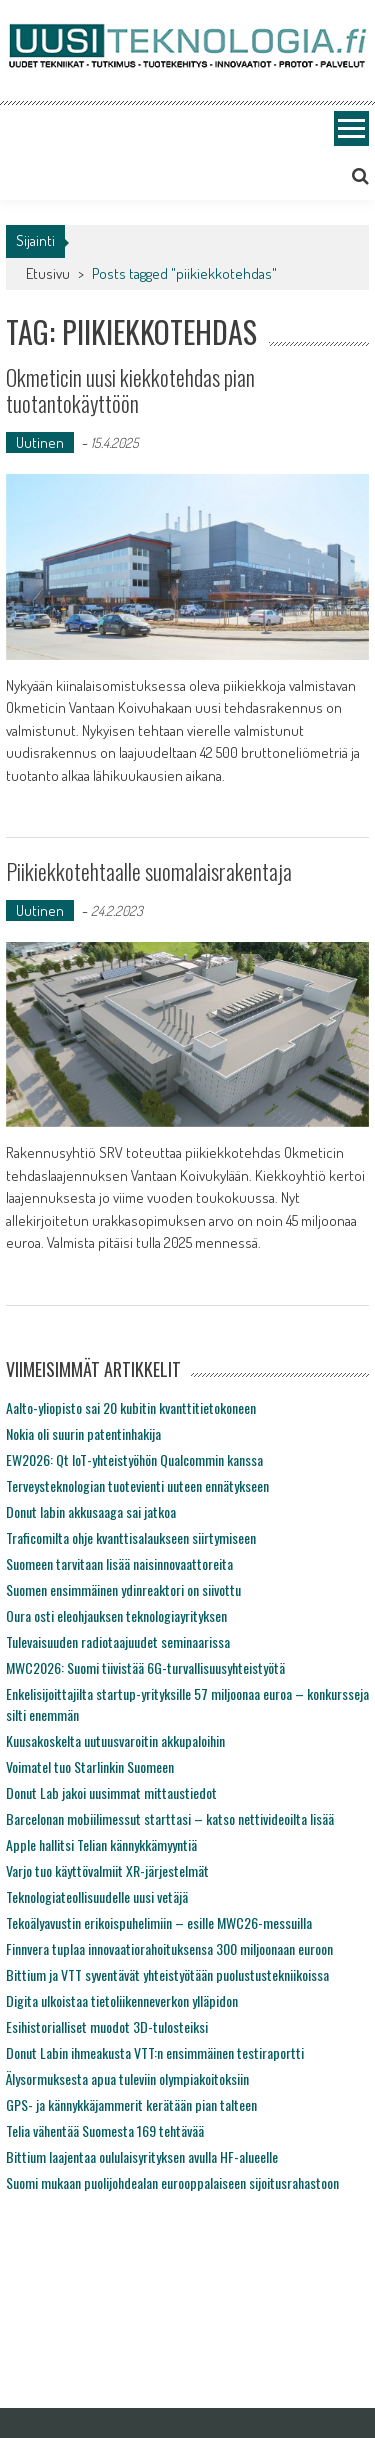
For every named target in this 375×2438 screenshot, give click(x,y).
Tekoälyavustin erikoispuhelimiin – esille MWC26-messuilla (159, 1922)
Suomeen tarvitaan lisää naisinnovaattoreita (119, 1563)
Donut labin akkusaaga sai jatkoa (91, 1511)
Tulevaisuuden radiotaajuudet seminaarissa (118, 1641)
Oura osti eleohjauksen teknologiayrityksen (116, 1615)
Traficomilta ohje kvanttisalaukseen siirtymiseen (131, 1537)
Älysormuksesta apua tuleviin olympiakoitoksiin (127, 2078)
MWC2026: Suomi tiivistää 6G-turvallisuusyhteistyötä (145, 1667)
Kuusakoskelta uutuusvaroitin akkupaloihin (115, 1740)
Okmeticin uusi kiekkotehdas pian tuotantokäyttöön (130, 390)
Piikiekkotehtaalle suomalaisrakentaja (149, 871)
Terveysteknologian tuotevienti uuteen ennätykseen (137, 1485)
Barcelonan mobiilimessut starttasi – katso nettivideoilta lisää (170, 1818)
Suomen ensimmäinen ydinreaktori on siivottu (123, 1589)
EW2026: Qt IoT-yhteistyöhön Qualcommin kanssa (134, 1459)
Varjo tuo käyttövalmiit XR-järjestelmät (107, 1870)
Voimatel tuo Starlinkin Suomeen (90, 1766)
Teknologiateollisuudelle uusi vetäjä (97, 1896)
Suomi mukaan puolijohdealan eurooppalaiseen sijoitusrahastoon (172, 2182)
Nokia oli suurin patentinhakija (83, 1433)
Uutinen (40, 442)
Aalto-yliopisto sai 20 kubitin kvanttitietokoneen (131, 1407)
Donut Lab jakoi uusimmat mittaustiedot (111, 1792)
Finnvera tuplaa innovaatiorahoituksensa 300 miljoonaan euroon (169, 1948)
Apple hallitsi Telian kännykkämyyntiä (101, 1844)
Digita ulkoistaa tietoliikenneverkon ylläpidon (122, 2000)
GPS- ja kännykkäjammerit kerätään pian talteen (131, 2104)
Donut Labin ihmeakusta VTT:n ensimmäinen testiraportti (155, 2052)
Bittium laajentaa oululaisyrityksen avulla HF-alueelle (142, 2156)
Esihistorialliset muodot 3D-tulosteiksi (107, 2026)
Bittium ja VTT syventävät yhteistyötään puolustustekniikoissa (167, 1974)
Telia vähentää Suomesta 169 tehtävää (105, 2130)
